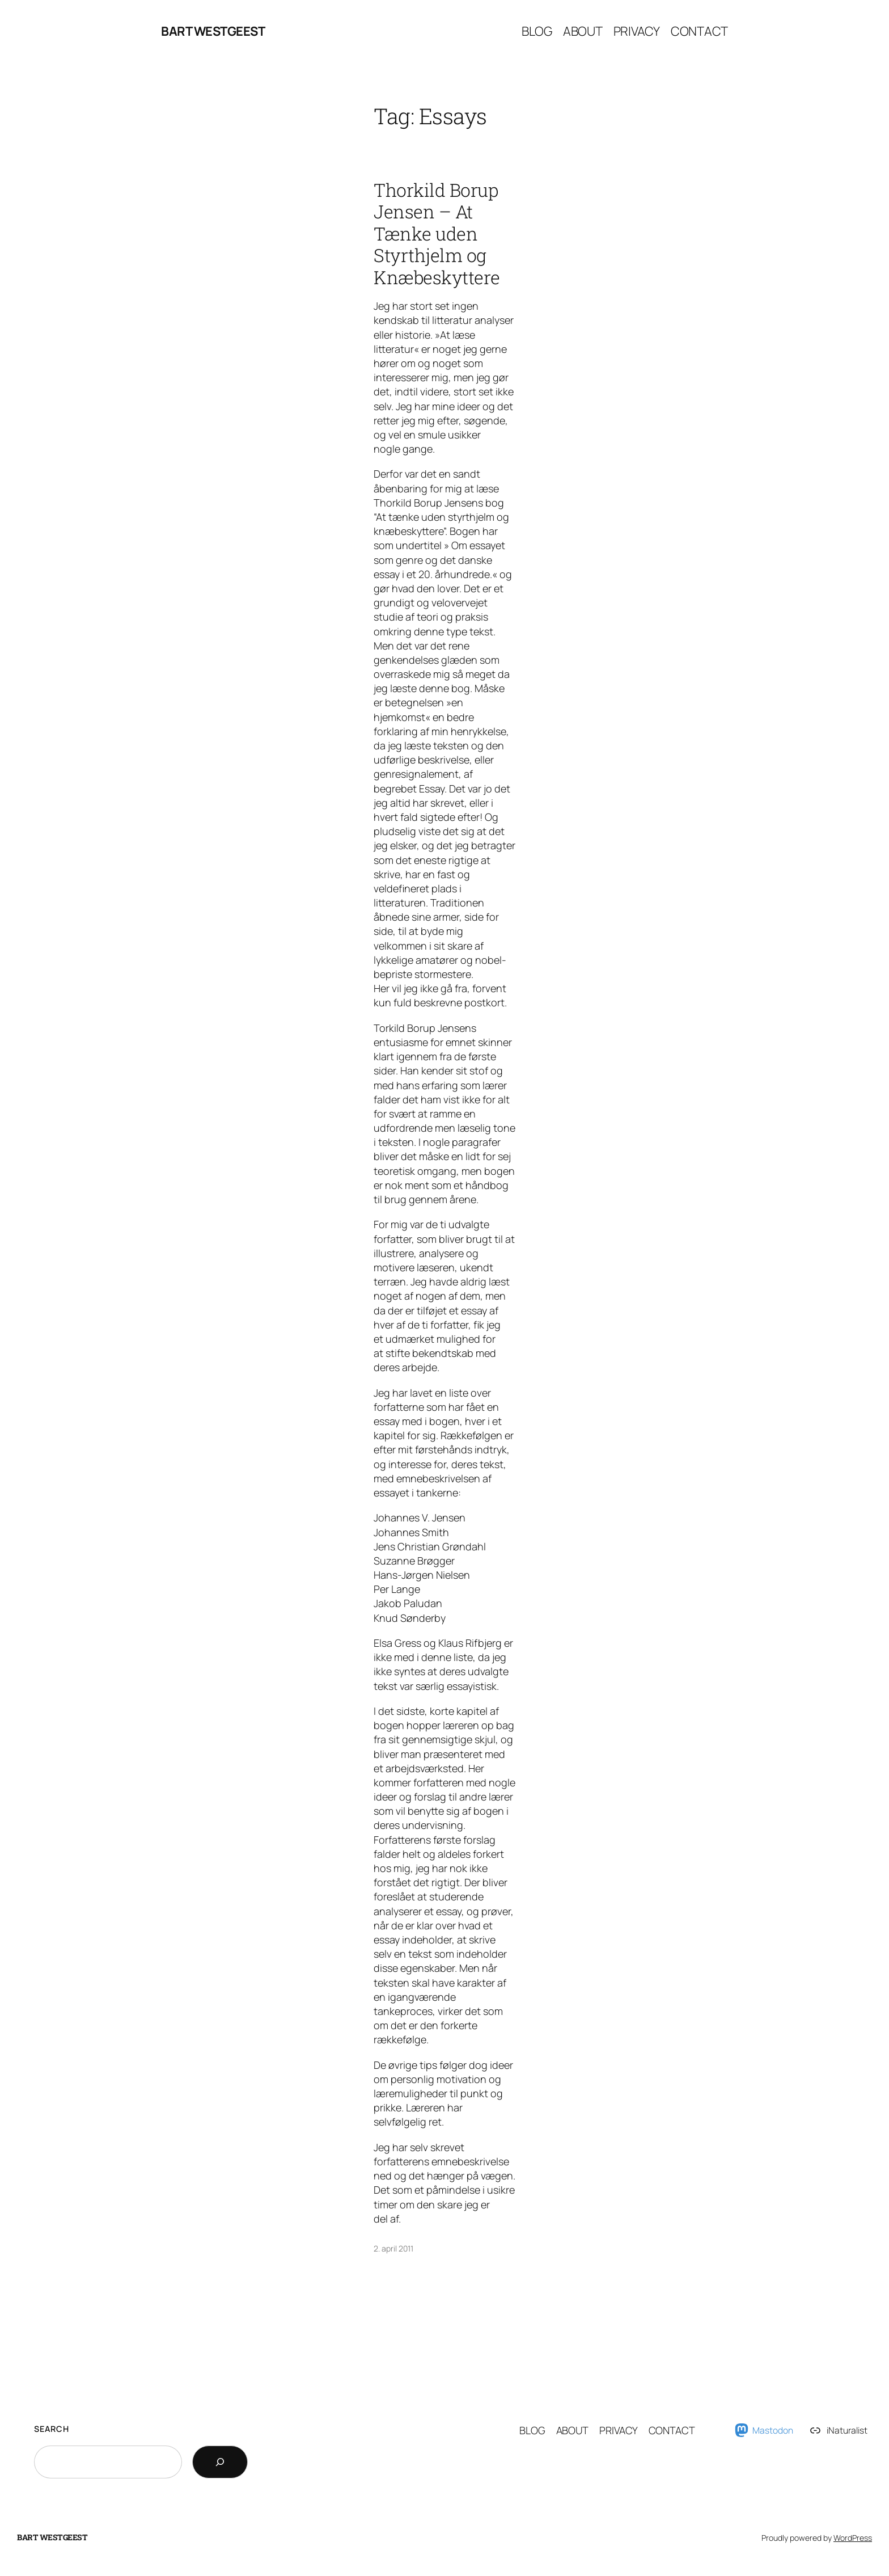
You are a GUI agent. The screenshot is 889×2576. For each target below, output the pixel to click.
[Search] (220, 2462)
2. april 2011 (393, 2248)
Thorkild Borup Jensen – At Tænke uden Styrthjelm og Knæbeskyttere (437, 233)
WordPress (852, 2537)
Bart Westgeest (213, 31)
